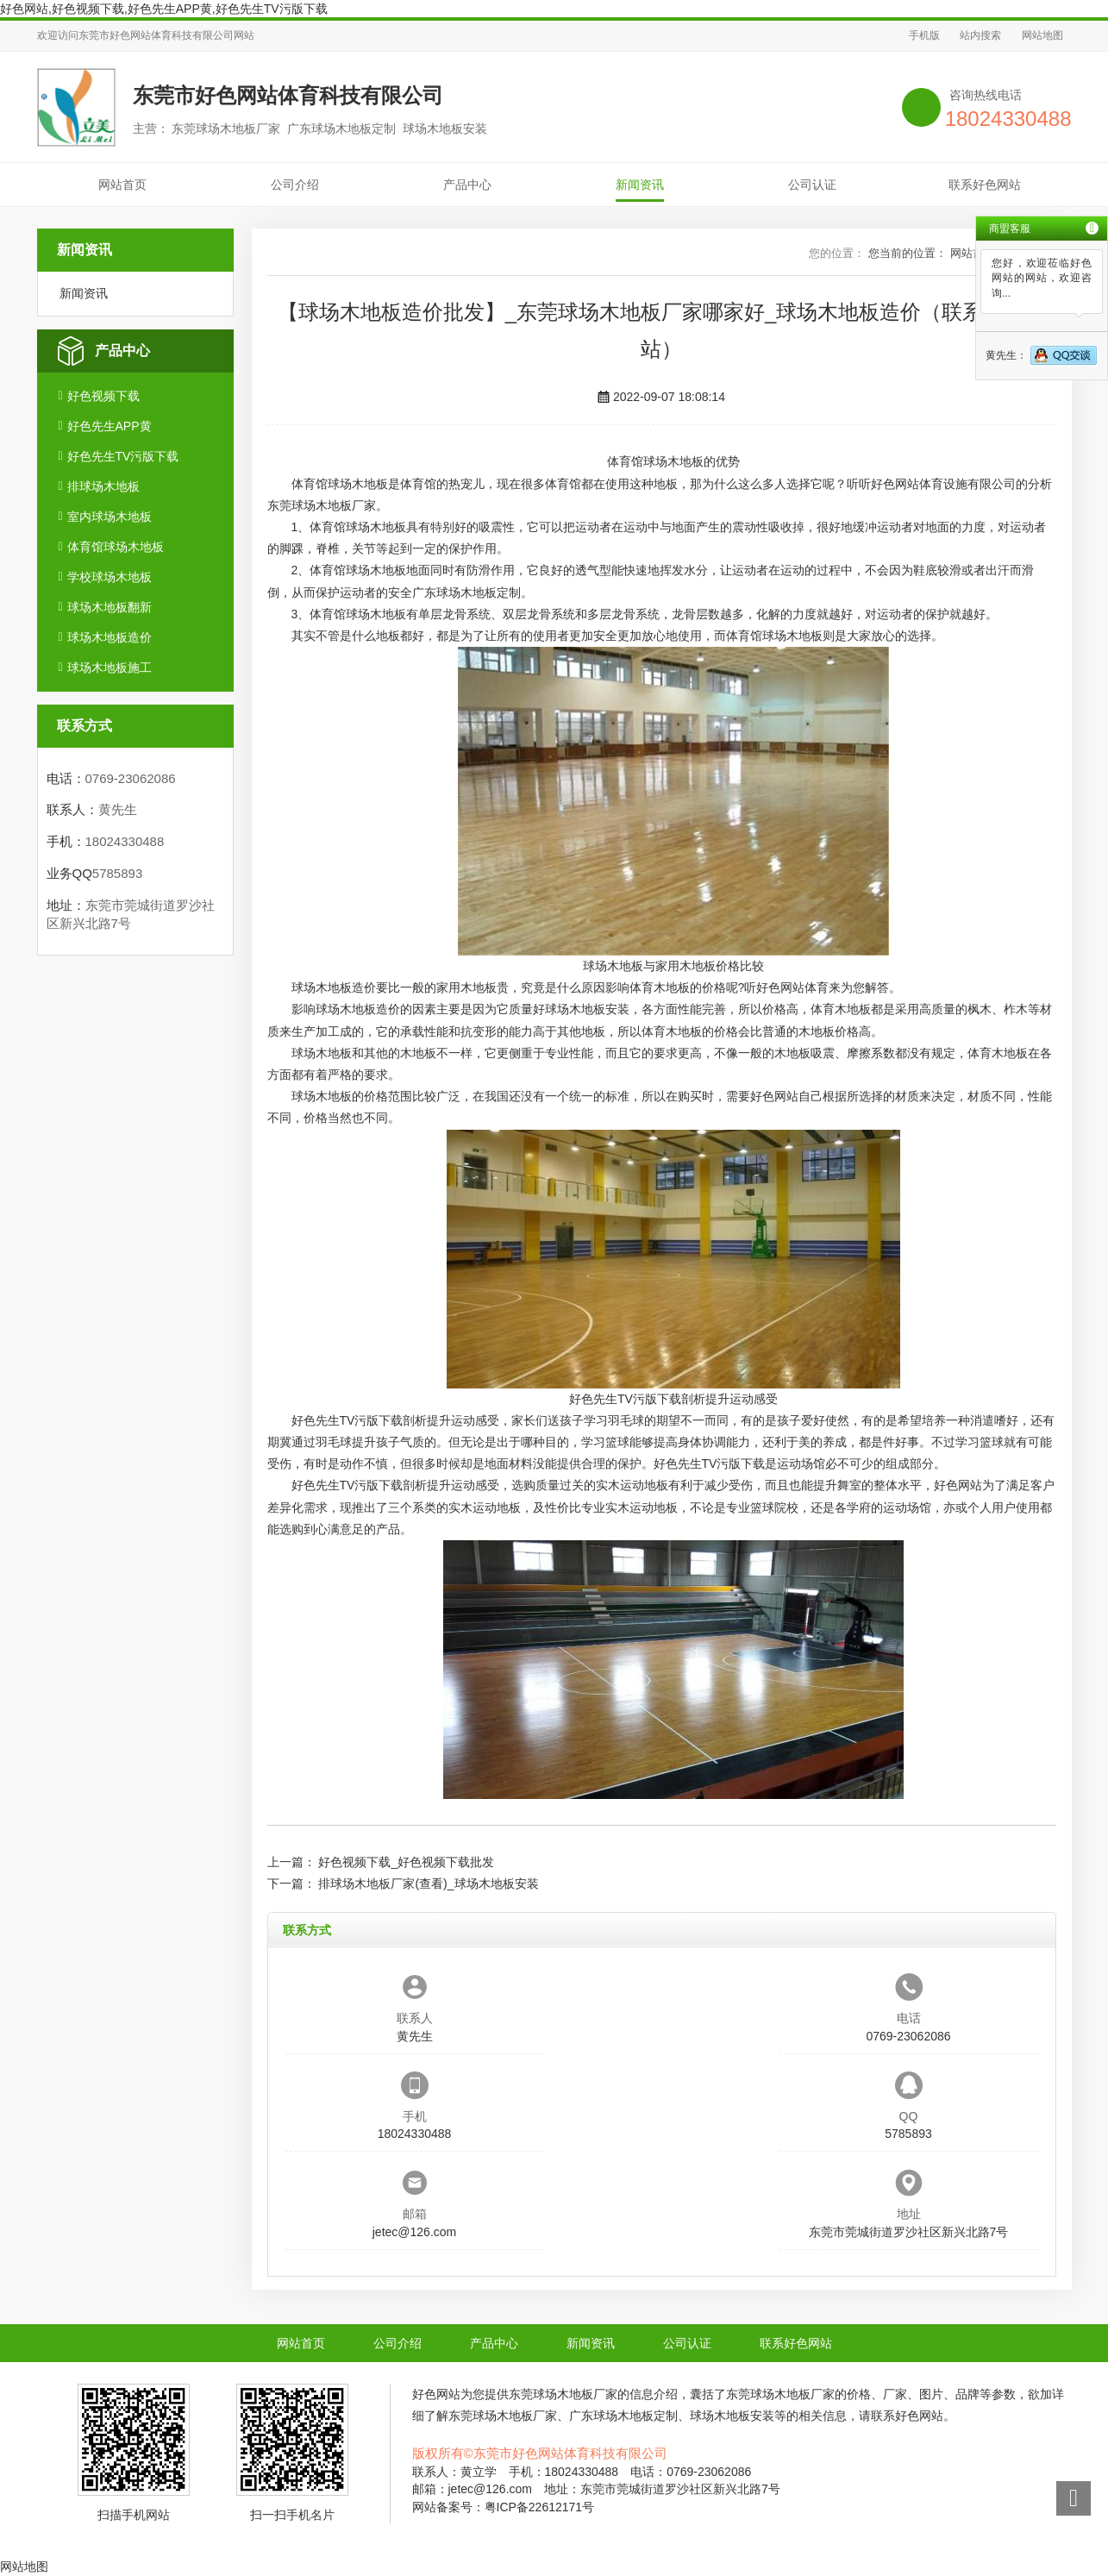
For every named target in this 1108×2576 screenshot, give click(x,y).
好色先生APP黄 (109, 426)
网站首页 (122, 184)
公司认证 (812, 184)
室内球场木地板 (109, 516)
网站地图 (1042, 35)
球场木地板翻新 (109, 607)
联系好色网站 (984, 184)
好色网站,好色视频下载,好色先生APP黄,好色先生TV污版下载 (164, 9)
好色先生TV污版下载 (123, 456)
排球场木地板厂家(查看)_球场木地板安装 (428, 1883)
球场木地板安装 (587, 1009)
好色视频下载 (103, 396)
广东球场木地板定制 (466, 592)
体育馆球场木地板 (115, 547)
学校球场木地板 (109, 577)
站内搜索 (980, 35)
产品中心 (467, 184)
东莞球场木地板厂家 (321, 505)
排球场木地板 (103, 486)
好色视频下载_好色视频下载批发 (406, 1862)
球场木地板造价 (109, 637)
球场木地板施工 (109, 667)
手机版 (924, 35)
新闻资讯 (640, 184)
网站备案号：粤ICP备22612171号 (503, 2507)
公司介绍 (295, 184)
